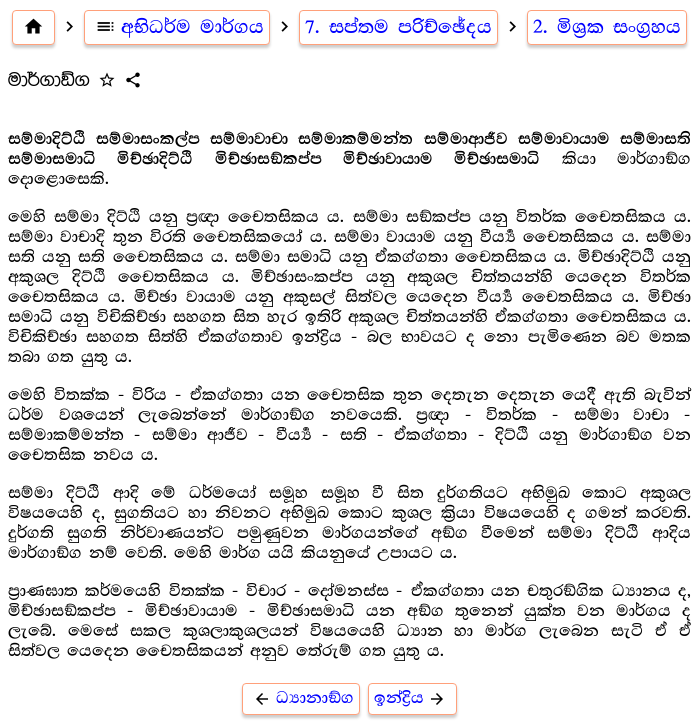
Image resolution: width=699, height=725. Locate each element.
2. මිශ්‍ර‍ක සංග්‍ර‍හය (607, 27)
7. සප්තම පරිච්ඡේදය (398, 27)
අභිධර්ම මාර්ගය (177, 27)
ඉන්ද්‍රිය (413, 698)
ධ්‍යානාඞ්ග (301, 698)
